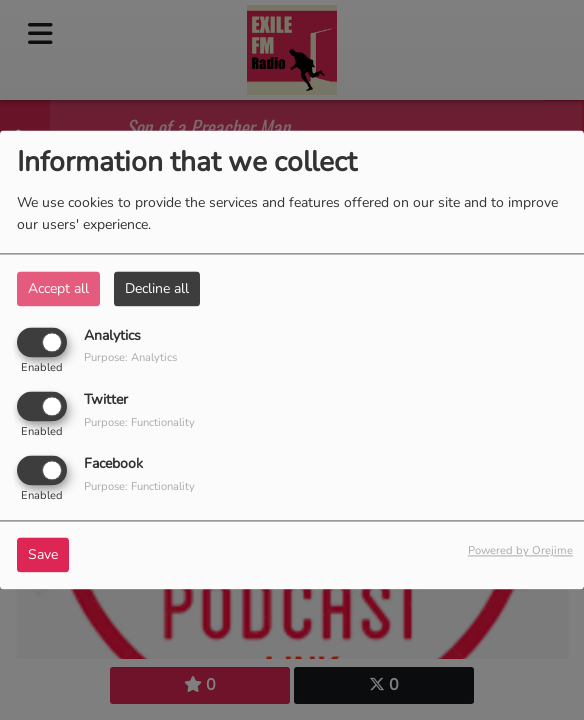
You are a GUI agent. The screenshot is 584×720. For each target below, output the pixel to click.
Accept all (58, 288)
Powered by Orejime (520, 551)
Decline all (157, 288)
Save (43, 555)
